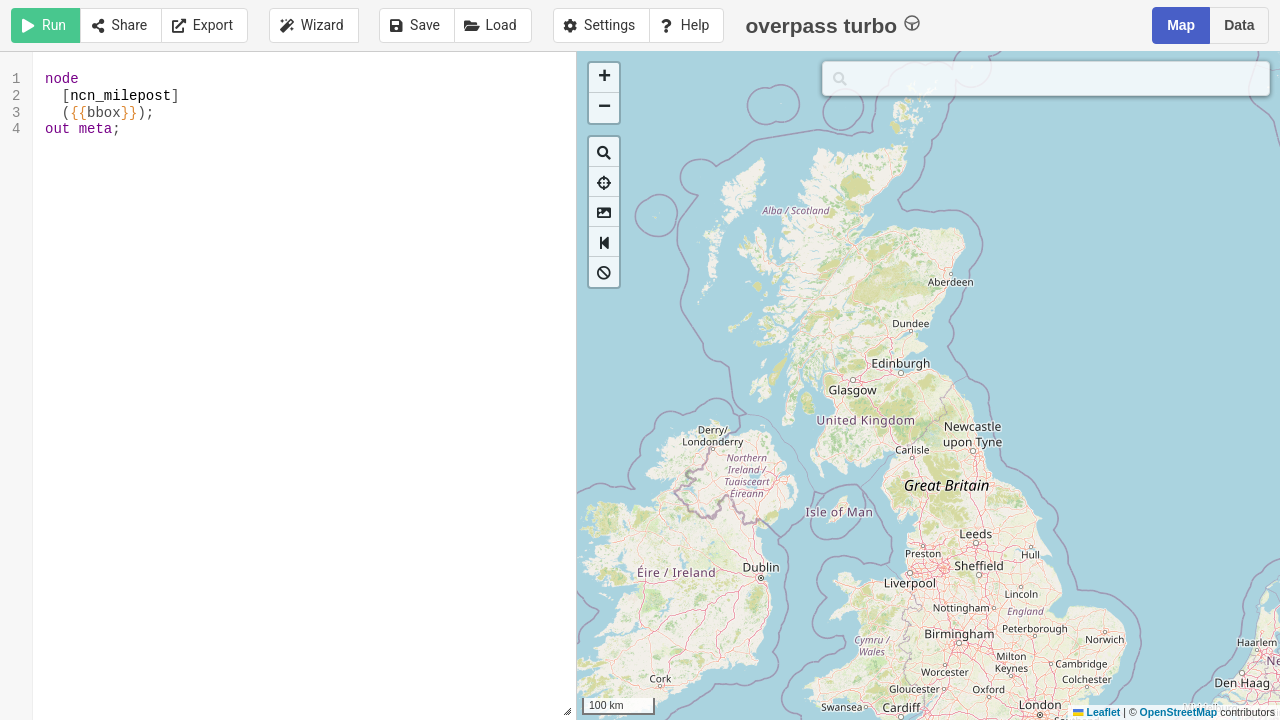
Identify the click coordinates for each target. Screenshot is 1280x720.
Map (1181, 25)
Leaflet (1096, 712)
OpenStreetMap (1179, 712)
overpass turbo (832, 24)
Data (1239, 25)
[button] (604, 78)
